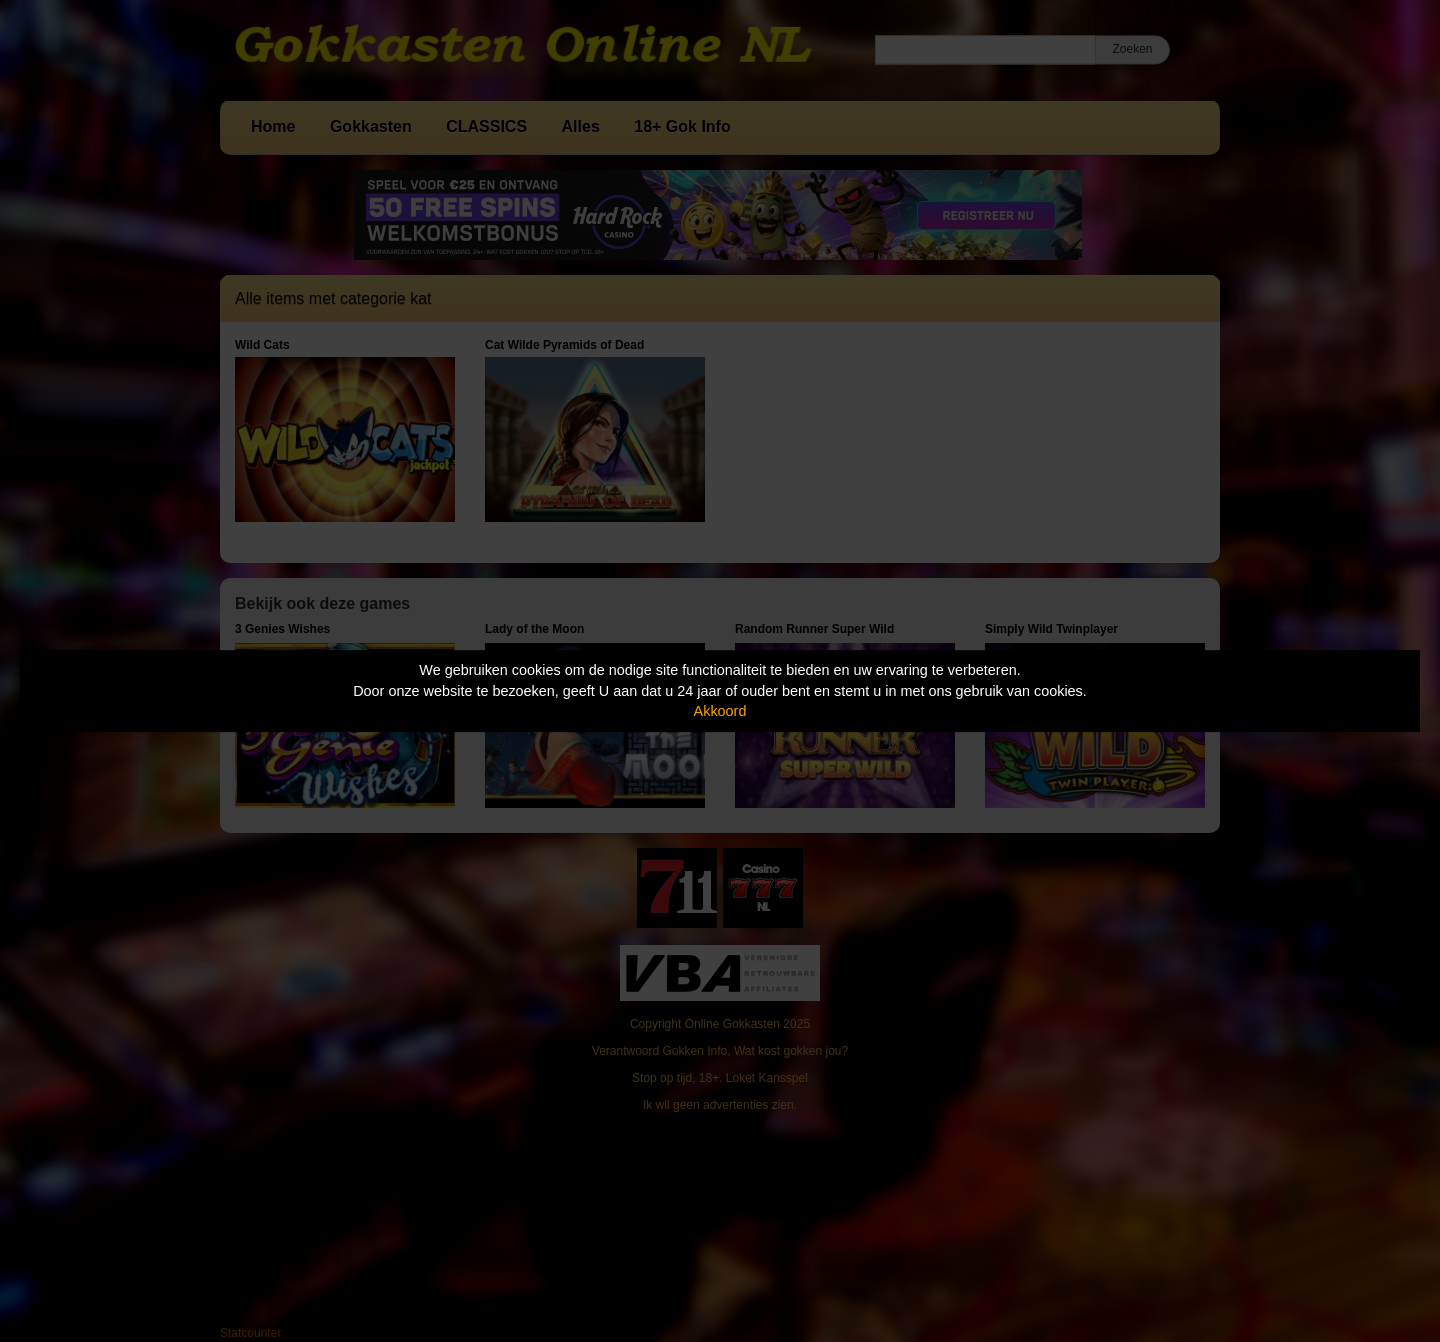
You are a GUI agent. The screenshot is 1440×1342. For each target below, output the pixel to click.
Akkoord (720, 711)
